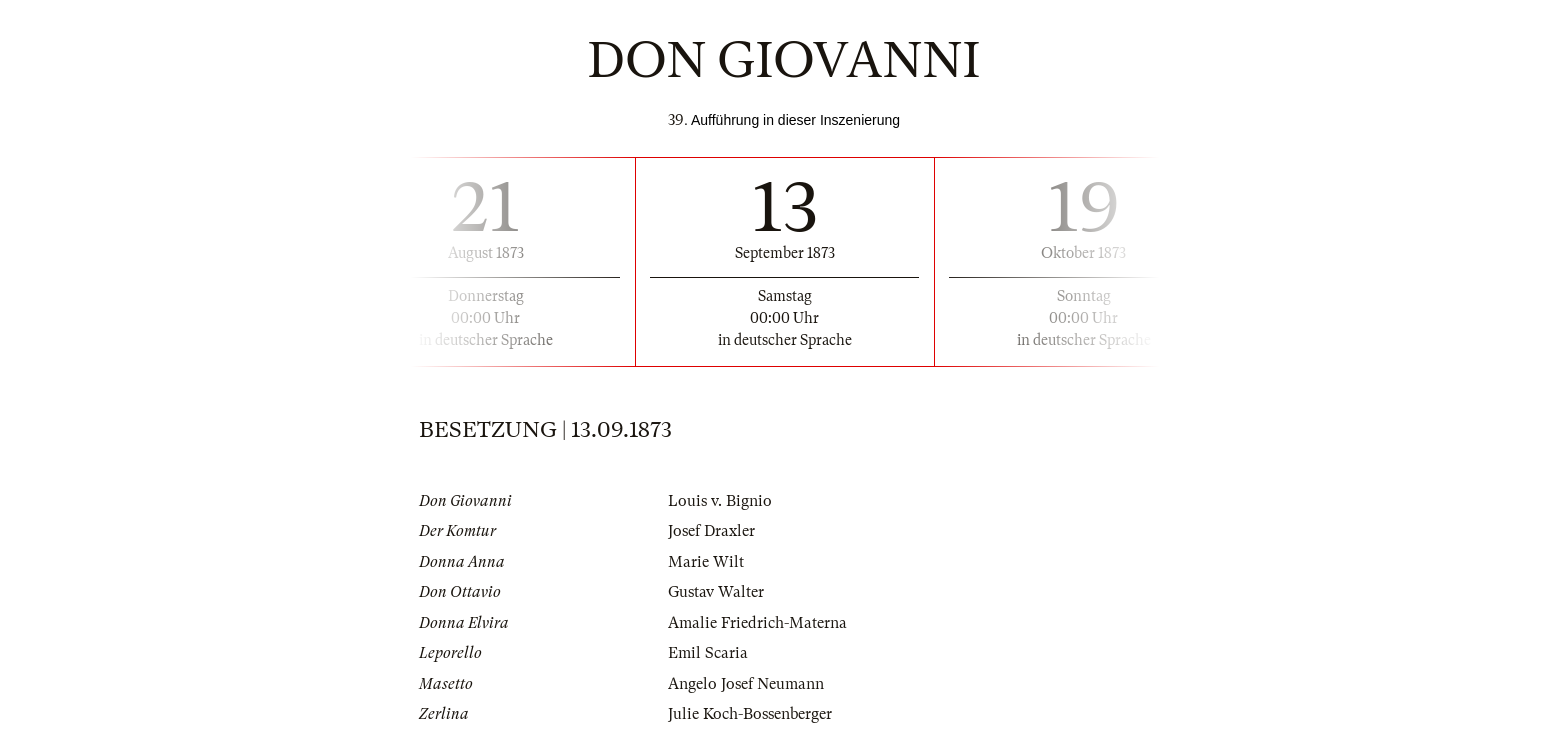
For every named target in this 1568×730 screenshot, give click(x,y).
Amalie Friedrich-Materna (757, 623)
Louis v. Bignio (720, 501)
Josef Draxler (711, 531)
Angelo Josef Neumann (746, 684)
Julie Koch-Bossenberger (750, 714)
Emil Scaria (708, 653)
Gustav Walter (716, 592)
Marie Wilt (706, 562)
